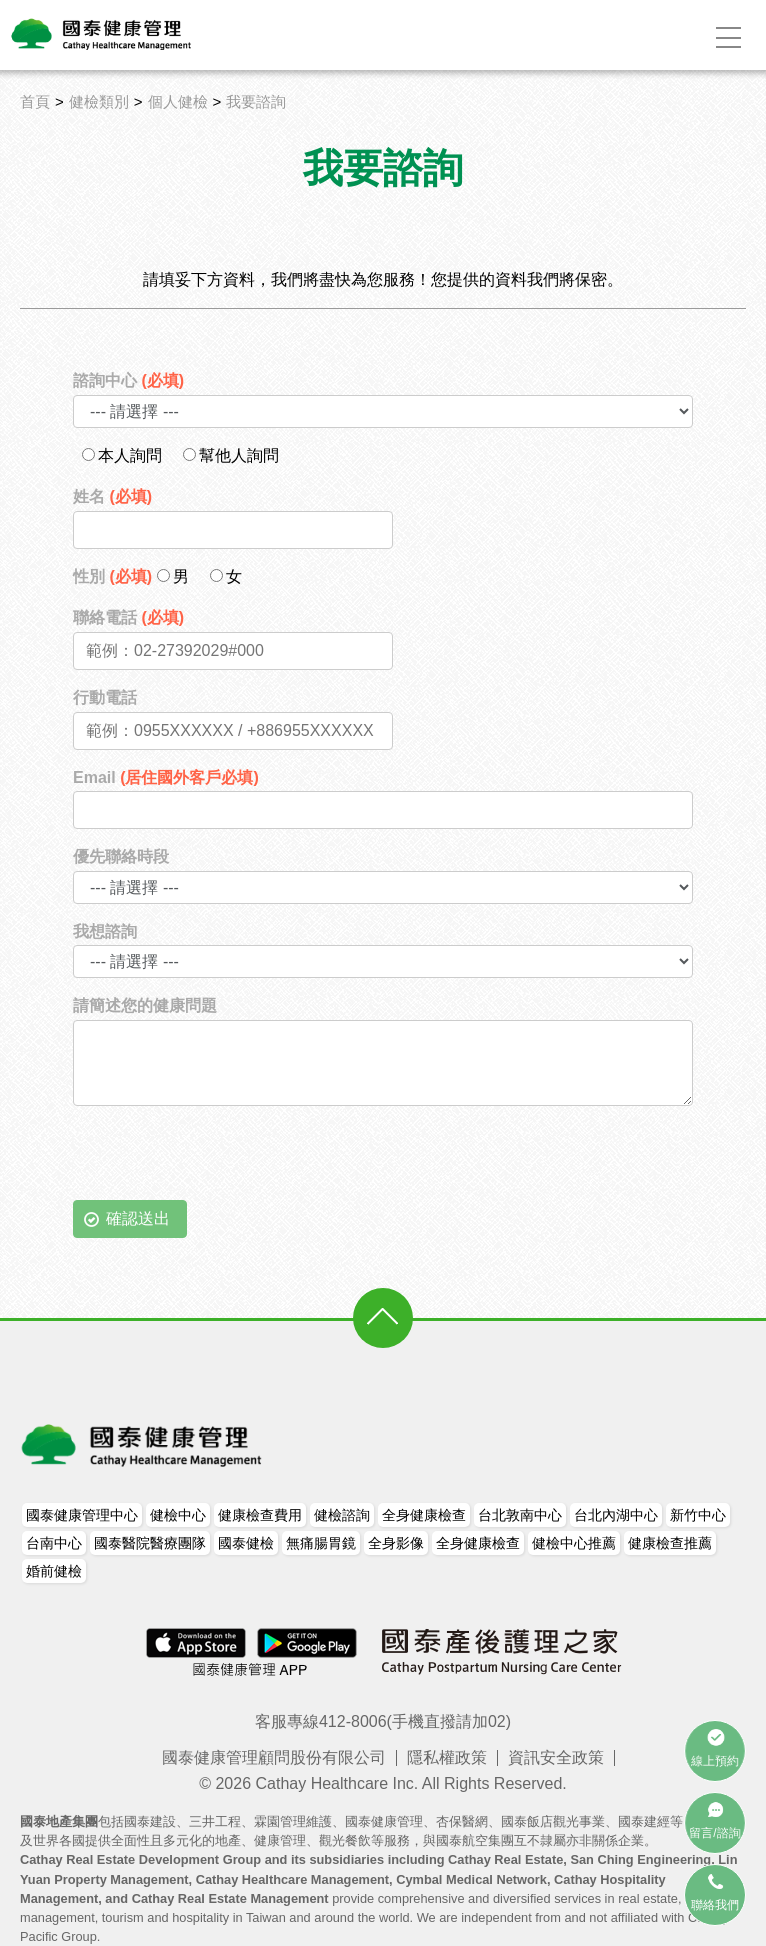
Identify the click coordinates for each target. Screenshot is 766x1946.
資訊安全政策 (556, 1757)
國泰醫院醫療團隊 (150, 1543)
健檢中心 (178, 1515)
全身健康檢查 (424, 1515)
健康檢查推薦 (670, 1543)
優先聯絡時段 (121, 856)
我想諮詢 (105, 931)
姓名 (112, 496)
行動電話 (105, 697)
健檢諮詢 (342, 1515)
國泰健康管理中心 (82, 1515)
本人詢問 (122, 455)
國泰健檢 (246, 1543)
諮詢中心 (128, 380)
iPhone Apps (197, 1642)
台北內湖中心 (616, 1515)
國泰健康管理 (143, 1445)
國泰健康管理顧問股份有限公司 (274, 1757)
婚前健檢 (54, 1571)
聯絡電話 (128, 617)
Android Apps (304, 1642)
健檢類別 (99, 101)
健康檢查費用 (260, 1515)
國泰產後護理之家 (501, 1651)
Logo (102, 34)
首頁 (35, 101)
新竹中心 (698, 1515)
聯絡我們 (715, 1905)
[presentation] (225, 1161)
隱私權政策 (447, 1757)
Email (166, 777)
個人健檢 (178, 101)
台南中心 (54, 1543)
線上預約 (715, 1761)
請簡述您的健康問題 (145, 1005)
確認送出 (138, 1218)
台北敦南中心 (520, 1515)
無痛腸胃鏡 (321, 1543)
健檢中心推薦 (574, 1543)
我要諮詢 (256, 101)
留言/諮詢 (714, 1833)
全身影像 (396, 1543)
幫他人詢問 (231, 455)
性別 (112, 576)
